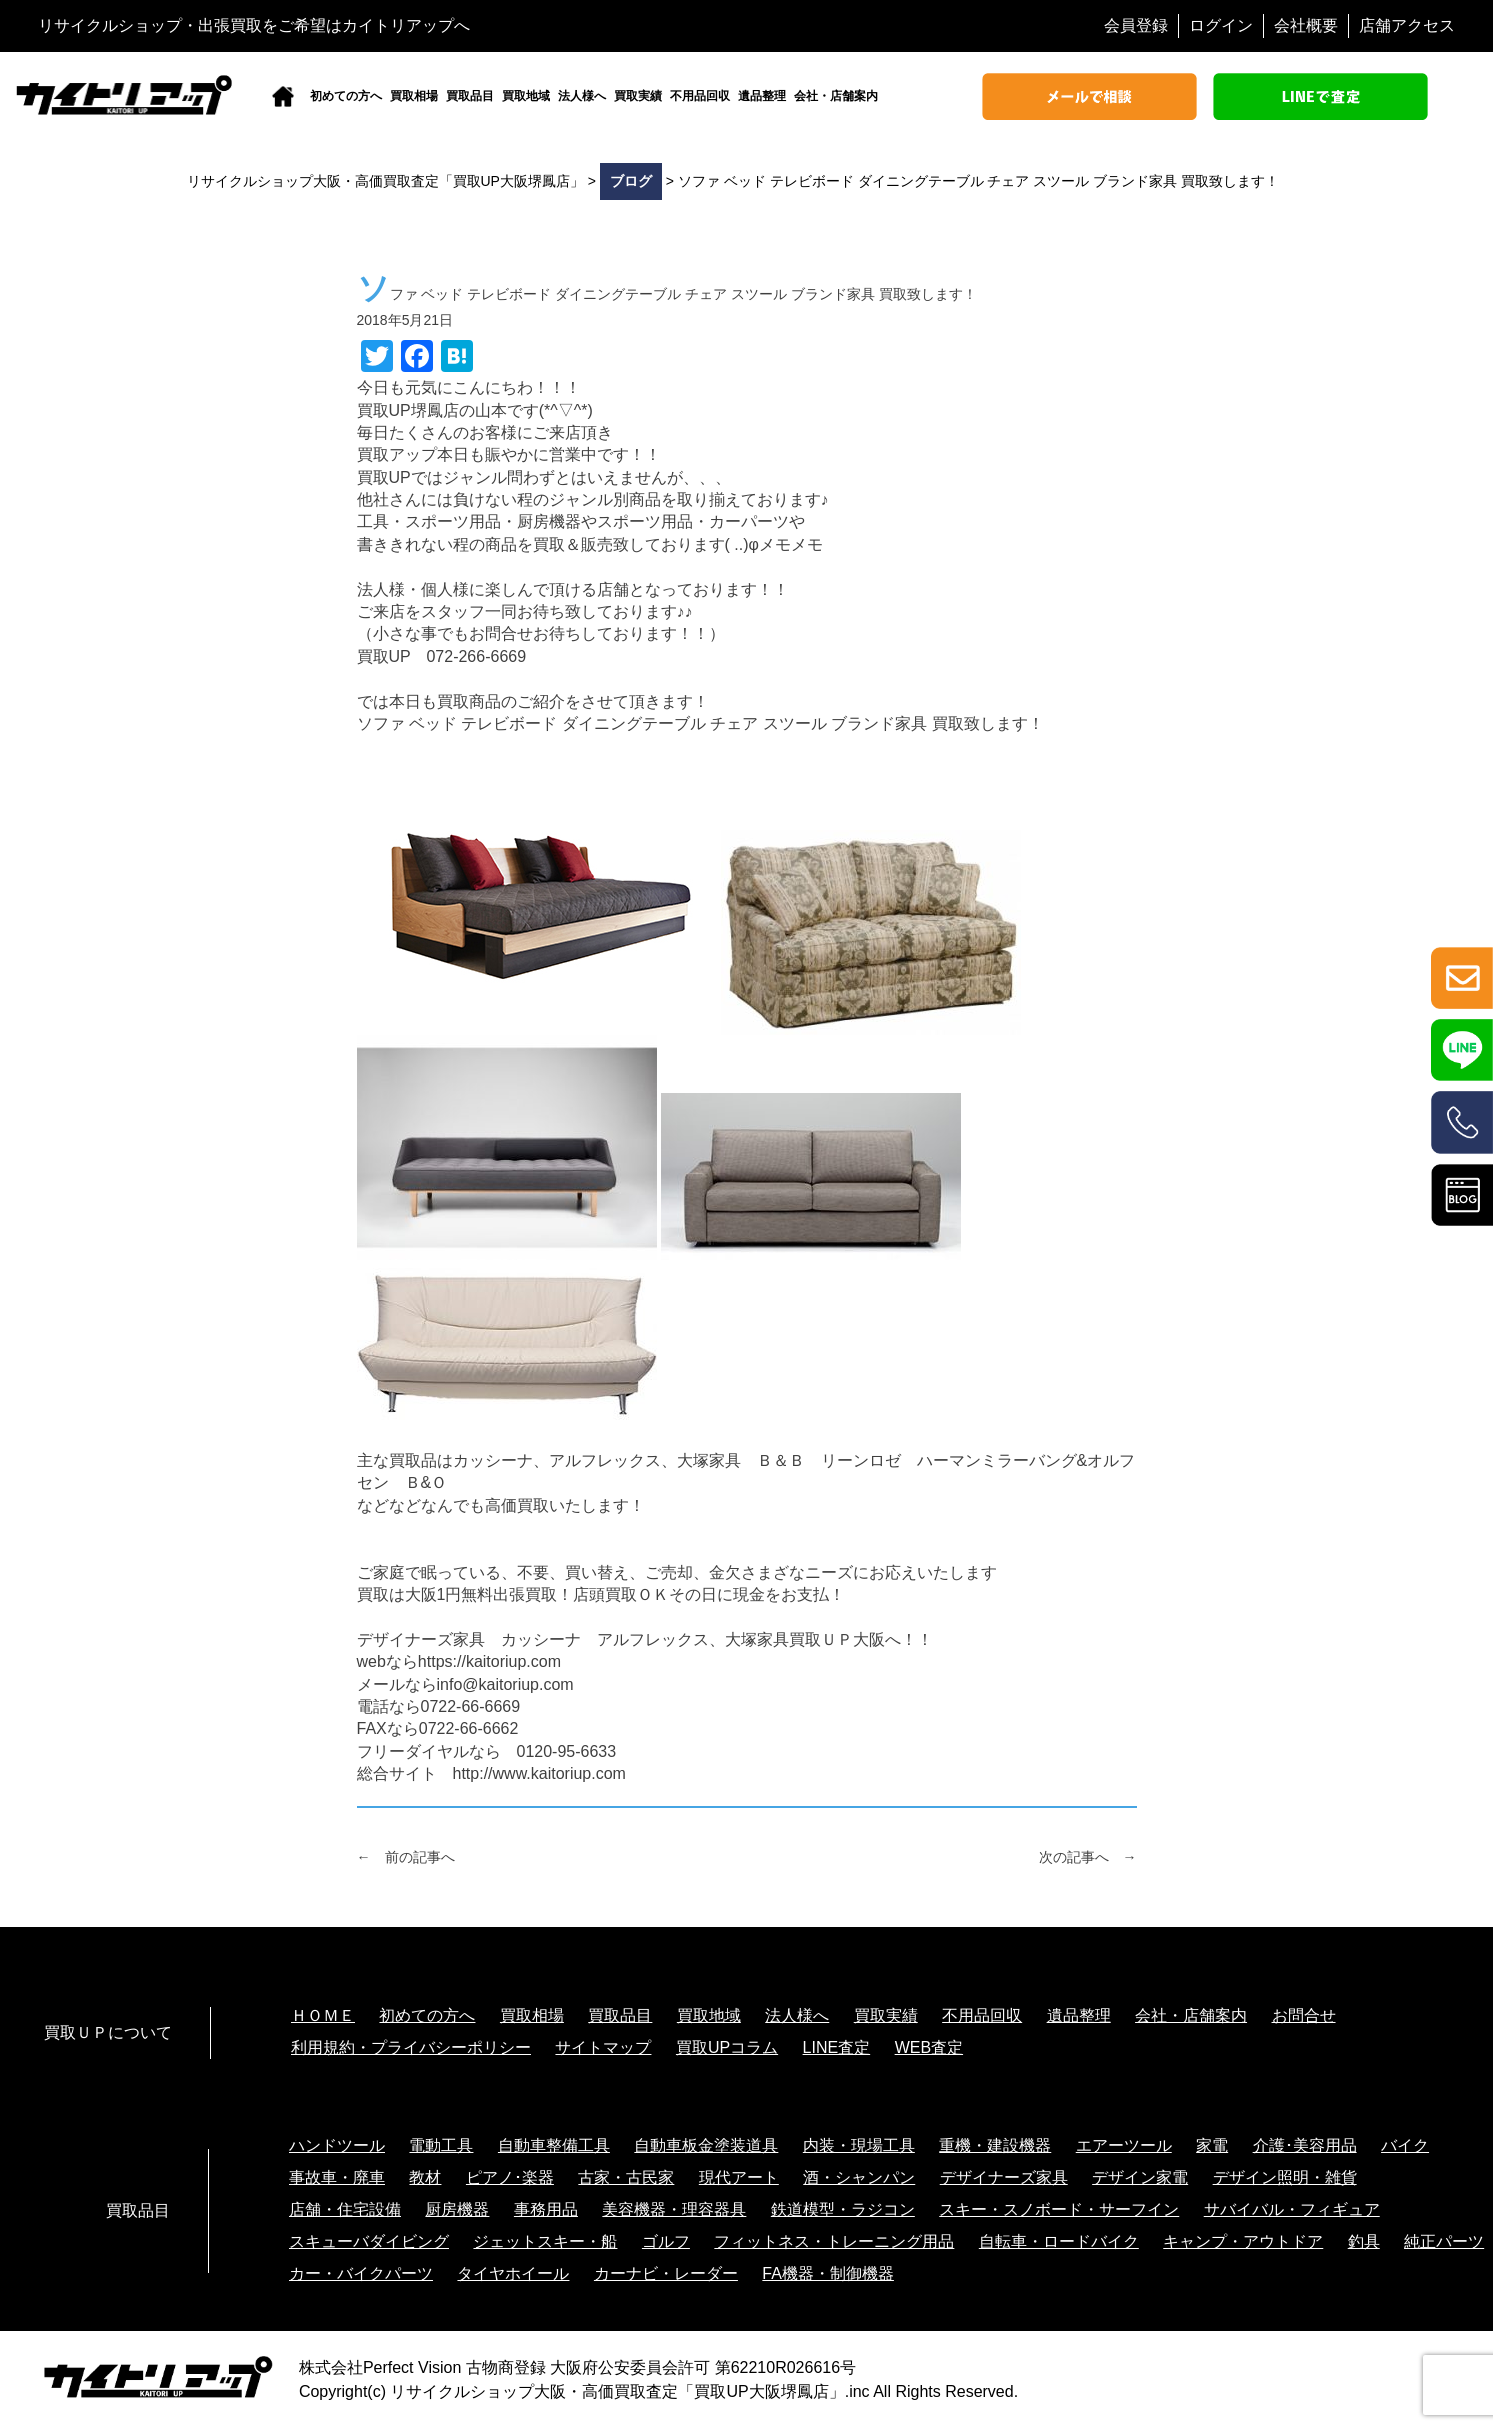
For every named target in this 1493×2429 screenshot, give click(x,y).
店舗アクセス (1407, 25)
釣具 (1364, 2241)
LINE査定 (837, 2047)
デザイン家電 (1140, 2177)
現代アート (739, 2177)
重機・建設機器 (995, 2145)
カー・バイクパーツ (361, 2273)
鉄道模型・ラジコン (843, 2209)
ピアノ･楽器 (510, 2177)
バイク (1405, 2145)
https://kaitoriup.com (489, 1661)
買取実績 (638, 96)
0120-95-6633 (567, 1751)
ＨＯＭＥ (323, 2015)
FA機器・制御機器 (828, 2273)
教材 (425, 2177)
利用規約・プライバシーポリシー (411, 2047)
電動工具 (441, 2145)
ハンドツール (337, 2145)
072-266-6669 (476, 656)
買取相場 (414, 96)
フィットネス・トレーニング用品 (834, 2241)
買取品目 (470, 96)
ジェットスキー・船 (545, 2241)
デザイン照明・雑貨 (1285, 2177)
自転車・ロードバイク (1059, 2241)
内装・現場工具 (859, 2145)
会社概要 (1306, 25)
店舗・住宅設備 (345, 2209)
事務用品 (546, 2209)
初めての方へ (346, 96)
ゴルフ (666, 2241)
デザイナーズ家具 (1004, 2177)
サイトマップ (603, 2047)
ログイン (1221, 25)
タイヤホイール (513, 2273)
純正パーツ (1444, 2241)
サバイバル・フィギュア (1292, 2209)
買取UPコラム (727, 2047)
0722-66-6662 (469, 1728)
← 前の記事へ (406, 1857)
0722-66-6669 (471, 1706)
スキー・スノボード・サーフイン (1059, 2209)
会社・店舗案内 (836, 96)
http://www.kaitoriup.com (539, 1773)
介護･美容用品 (1305, 2145)
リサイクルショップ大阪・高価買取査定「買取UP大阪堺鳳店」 (617, 2391)
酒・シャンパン (859, 2177)
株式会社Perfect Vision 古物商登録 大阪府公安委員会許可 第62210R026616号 (577, 2367)
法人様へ (582, 96)
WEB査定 (929, 2047)
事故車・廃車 (337, 2177)
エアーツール (1124, 2145)
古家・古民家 (626, 2177)
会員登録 (1136, 25)
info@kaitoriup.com (505, 1684)
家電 (1212, 2145)
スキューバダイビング (369, 2241)
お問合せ (1304, 2015)
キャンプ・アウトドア (1243, 2241)
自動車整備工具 (554, 2145)
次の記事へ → (1088, 1857)
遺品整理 (762, 96)
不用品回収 (700, 96)
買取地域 (526, 96)
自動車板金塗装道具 (706, 2145)
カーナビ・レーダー (666, 2273)
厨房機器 (457, 2209)
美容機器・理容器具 (674, 2209)
